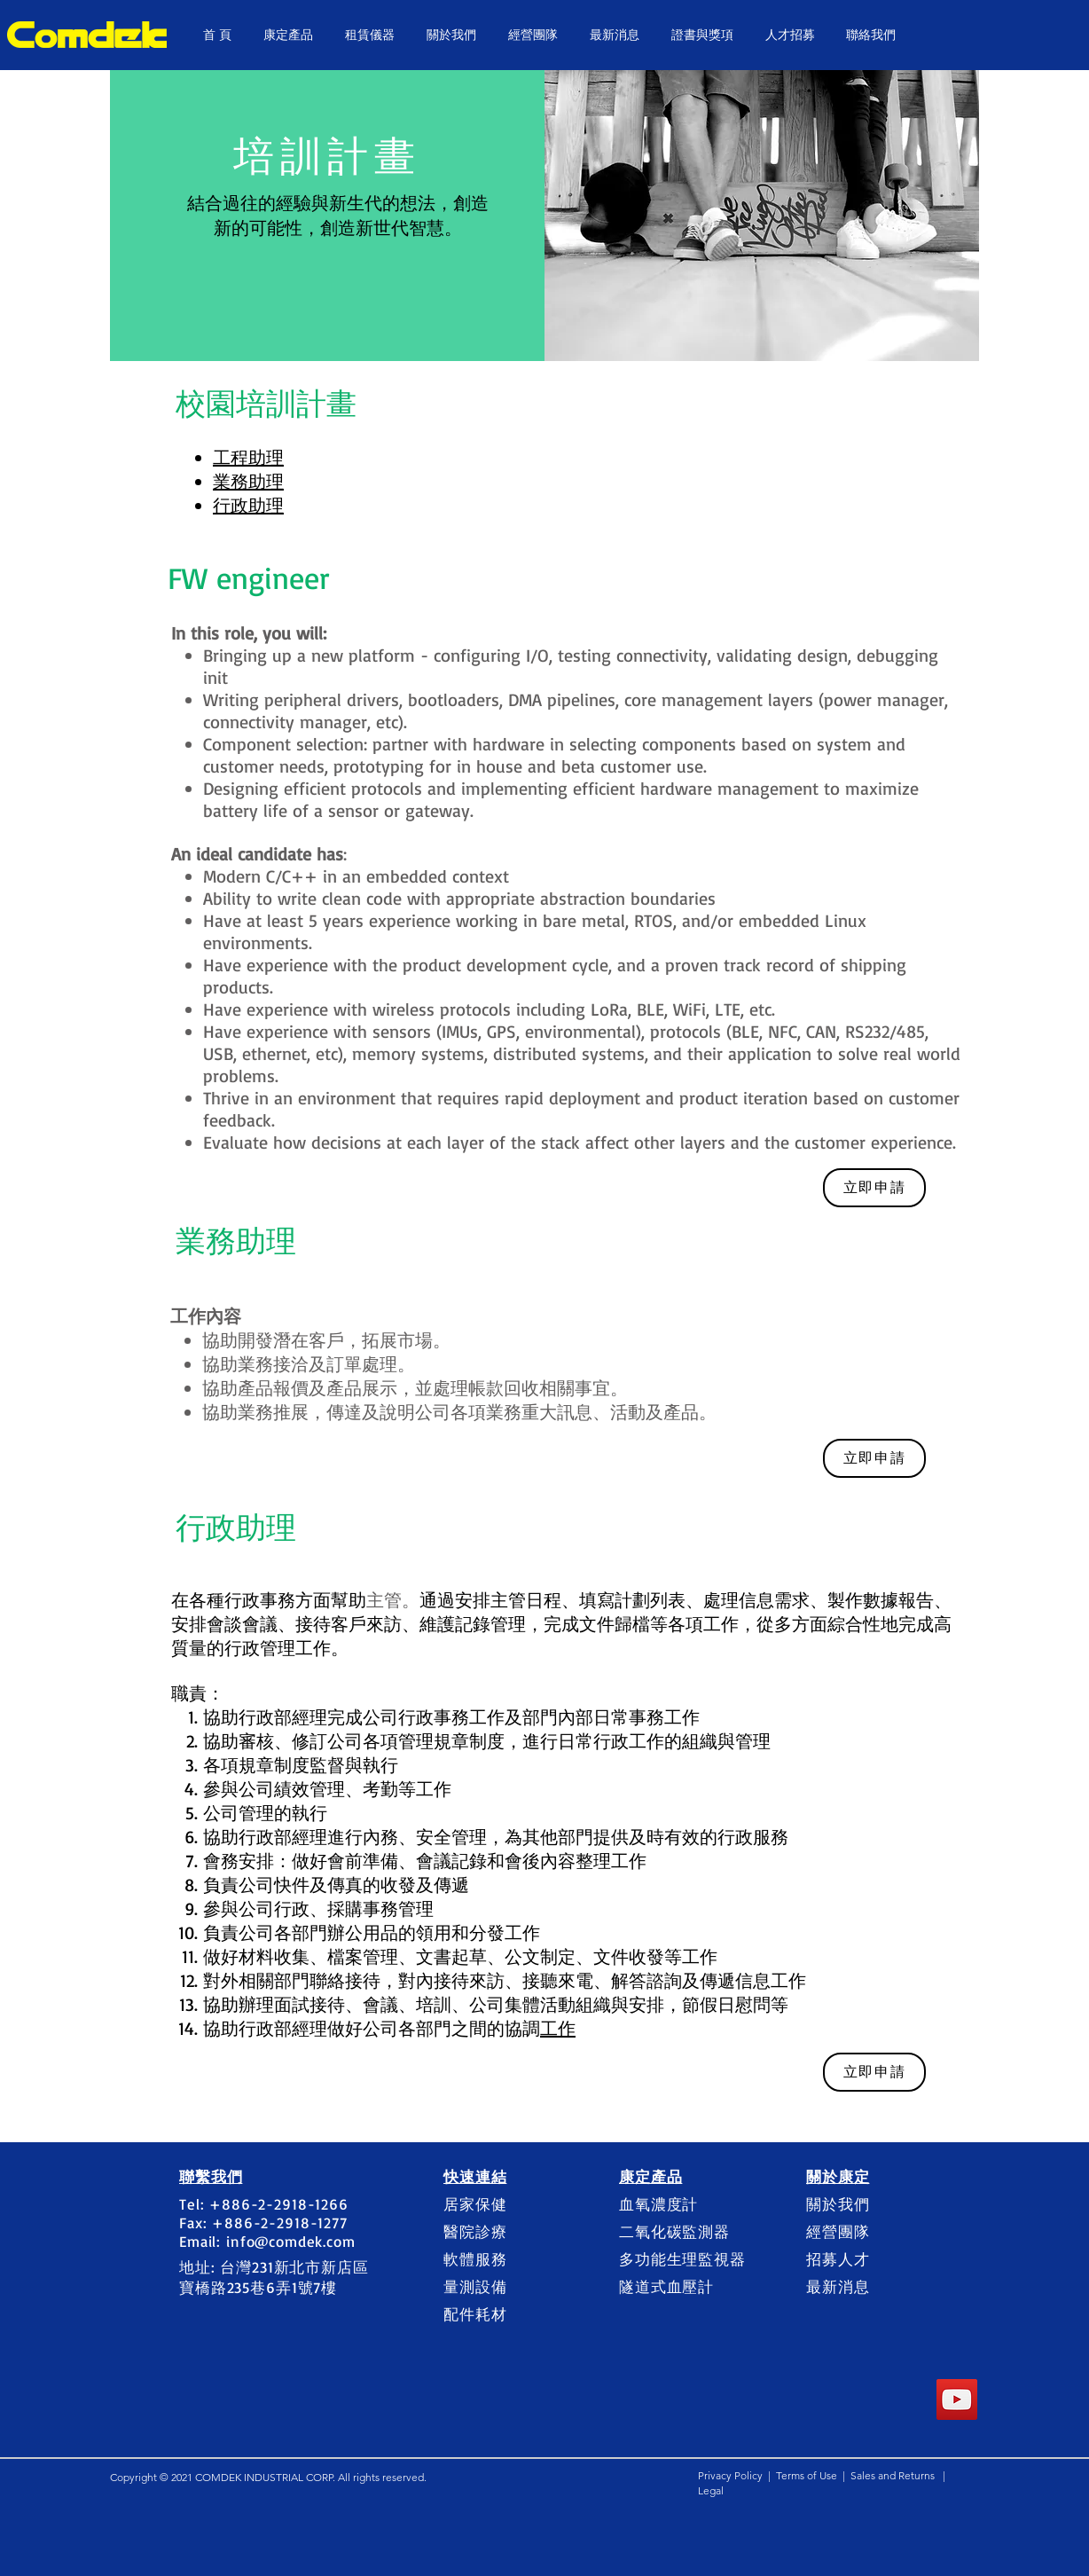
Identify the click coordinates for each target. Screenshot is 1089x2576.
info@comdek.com (291, 2241)
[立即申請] (874, 1187)
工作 (558, 2028)
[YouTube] (956, 2399)
